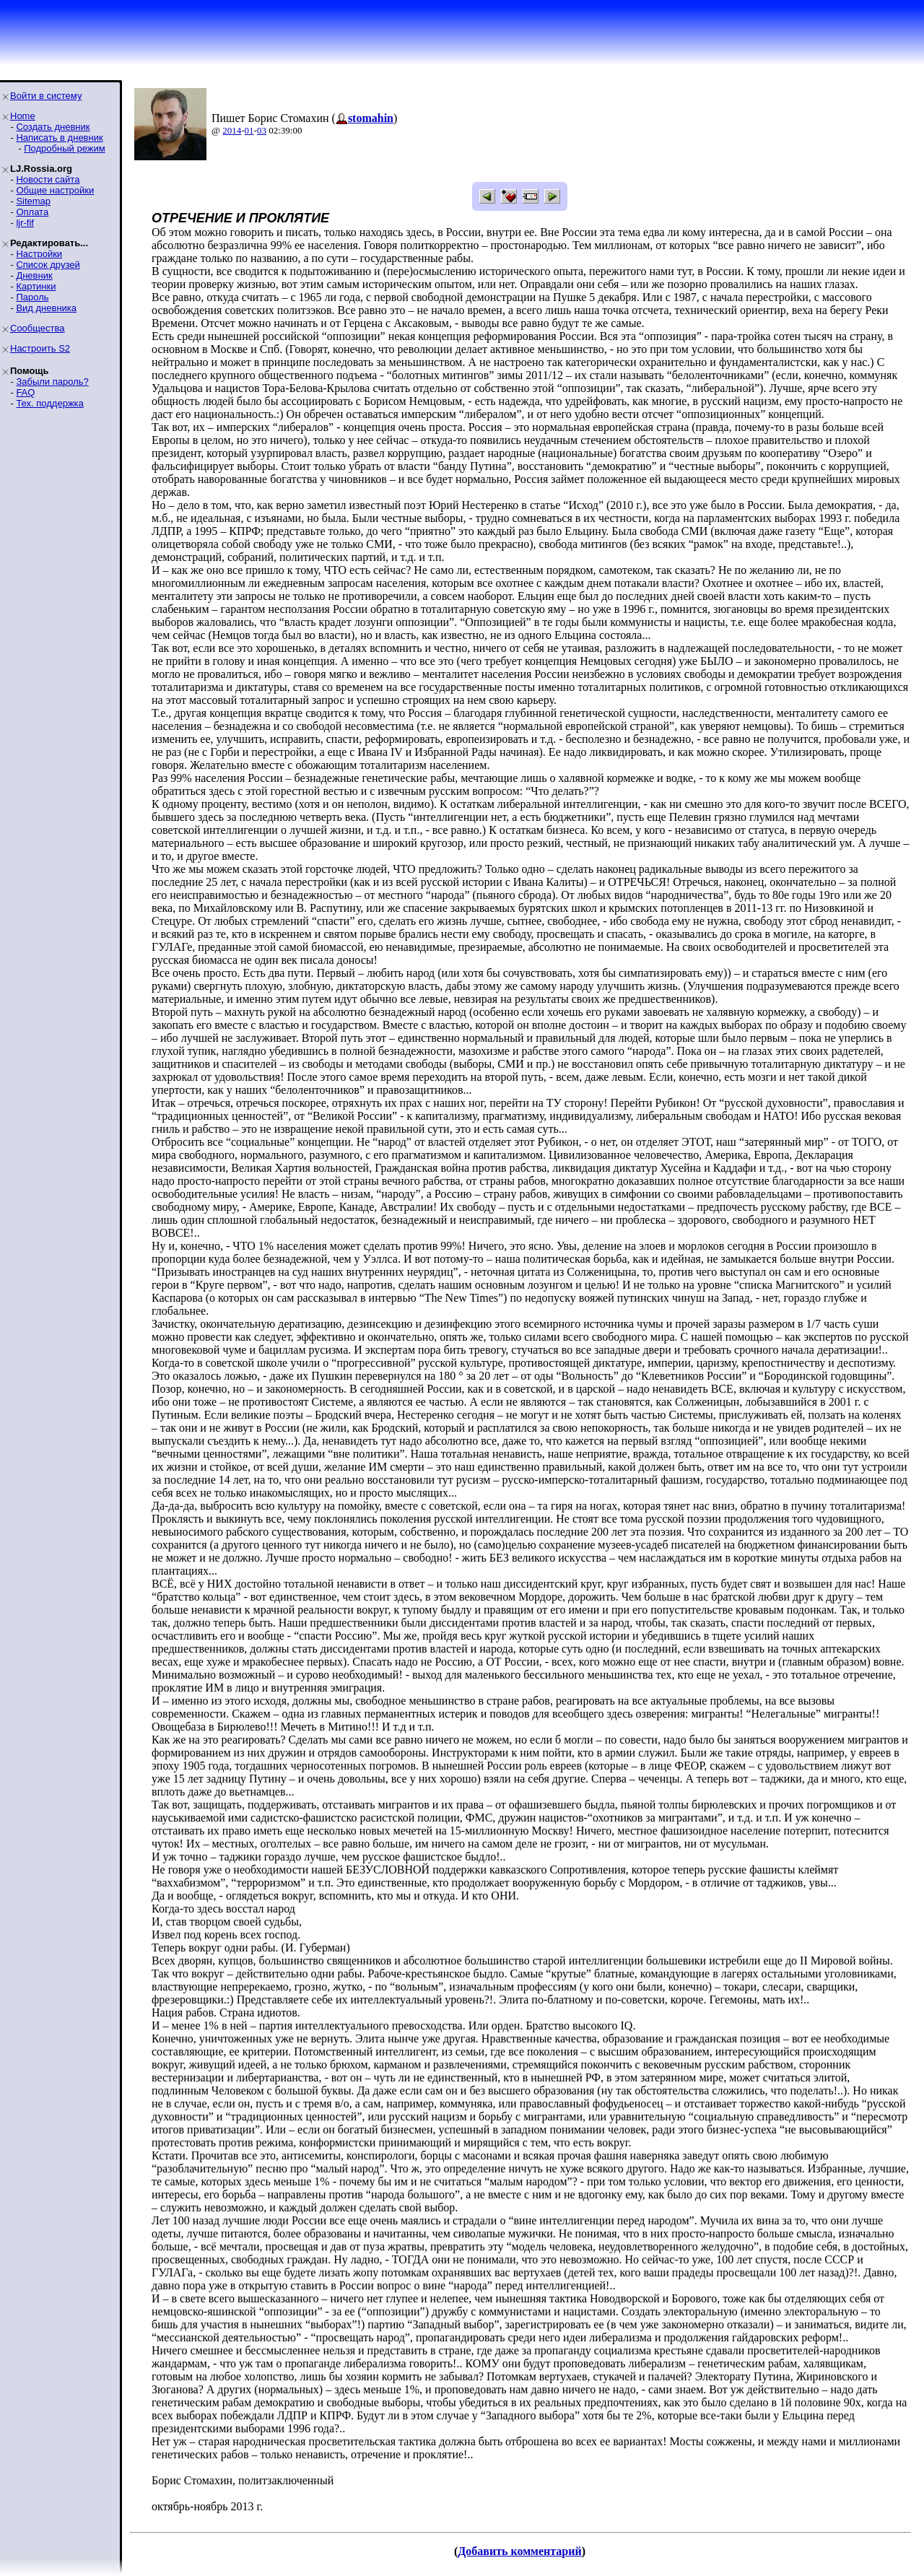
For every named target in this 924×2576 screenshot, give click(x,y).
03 (261, 130)
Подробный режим (64, 148)
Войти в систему (46, 95)
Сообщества (37, 328)
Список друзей (47, 264)
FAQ (25, 392)
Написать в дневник (59, 137)
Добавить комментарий (519, 2551)
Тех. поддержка (49, 403)
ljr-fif (25, 222)
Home (22, 115)
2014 (231, 130)
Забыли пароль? (52, 381)
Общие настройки (55, 190)
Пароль (32, 297)
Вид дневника (46, 308)
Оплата (32, 211)
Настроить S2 (40, 348)
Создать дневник (53, 126)
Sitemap (33, 201)
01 (249, 130)
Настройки (39, 253)
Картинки (36, 286)
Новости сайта (47, 179)
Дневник (34, 275)
